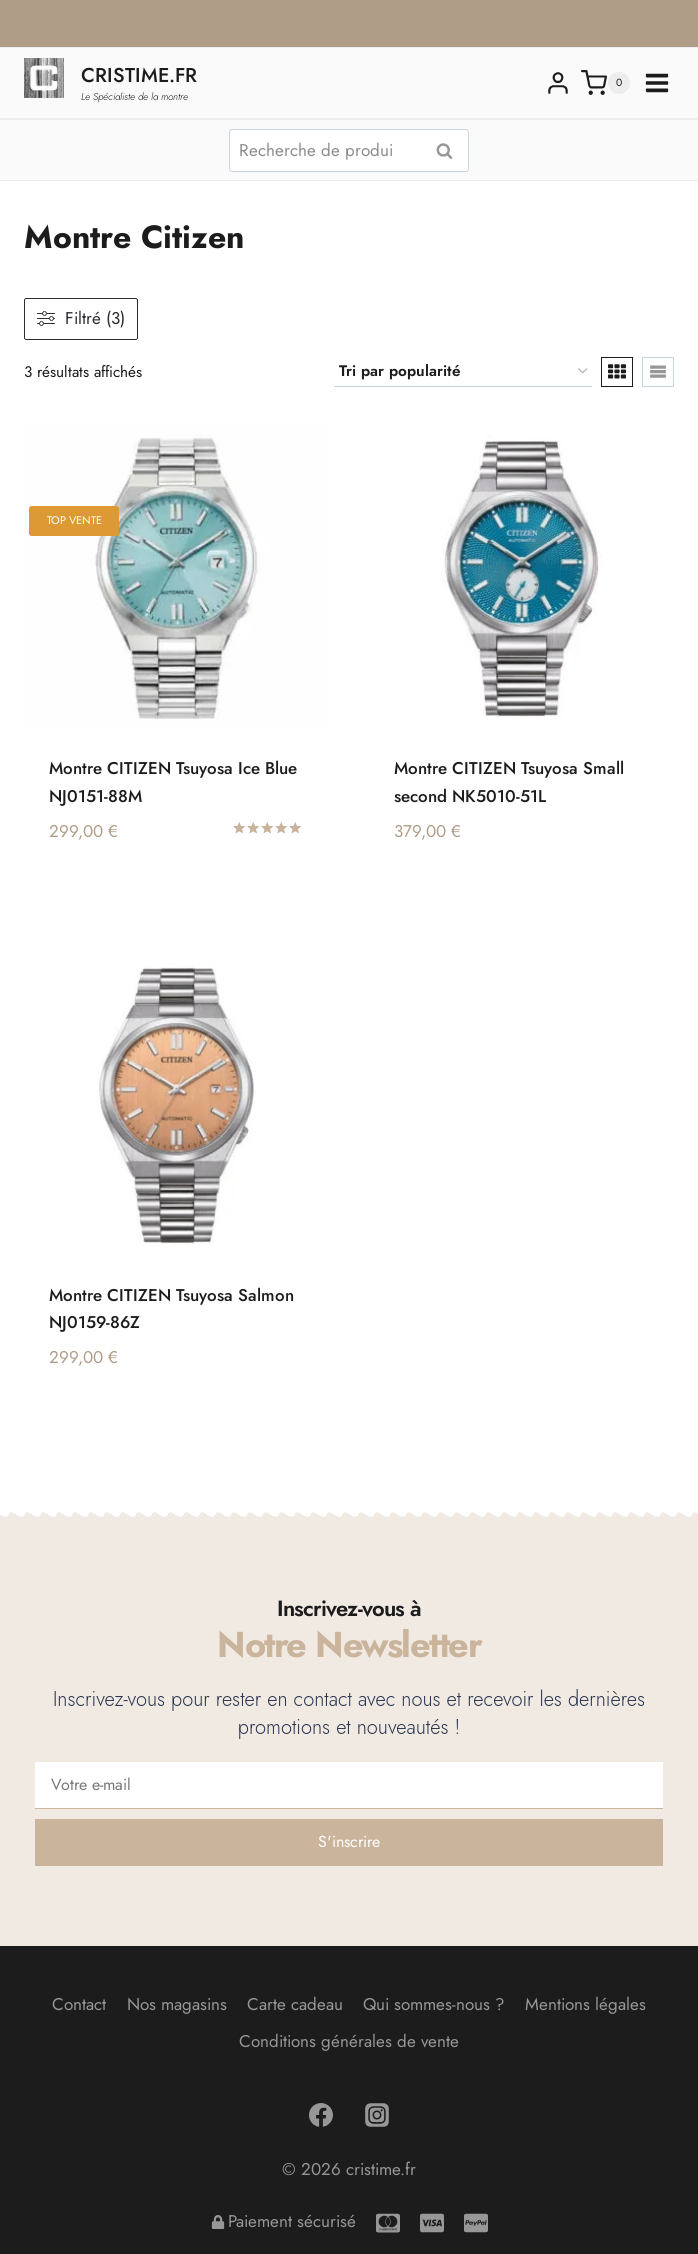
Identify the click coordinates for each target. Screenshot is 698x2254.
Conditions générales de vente (349, 2041)
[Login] (558, 83)
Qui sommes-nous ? (433, 2004)
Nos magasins (177, 2004)
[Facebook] (321, 2115)
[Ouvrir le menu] (657, 83)
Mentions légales (585, 2004)
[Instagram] (377, 2115)
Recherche (450, 151)
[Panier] (605, 83)
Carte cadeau (295, 2004)
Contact (79, 2004)
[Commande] (463, 372)
